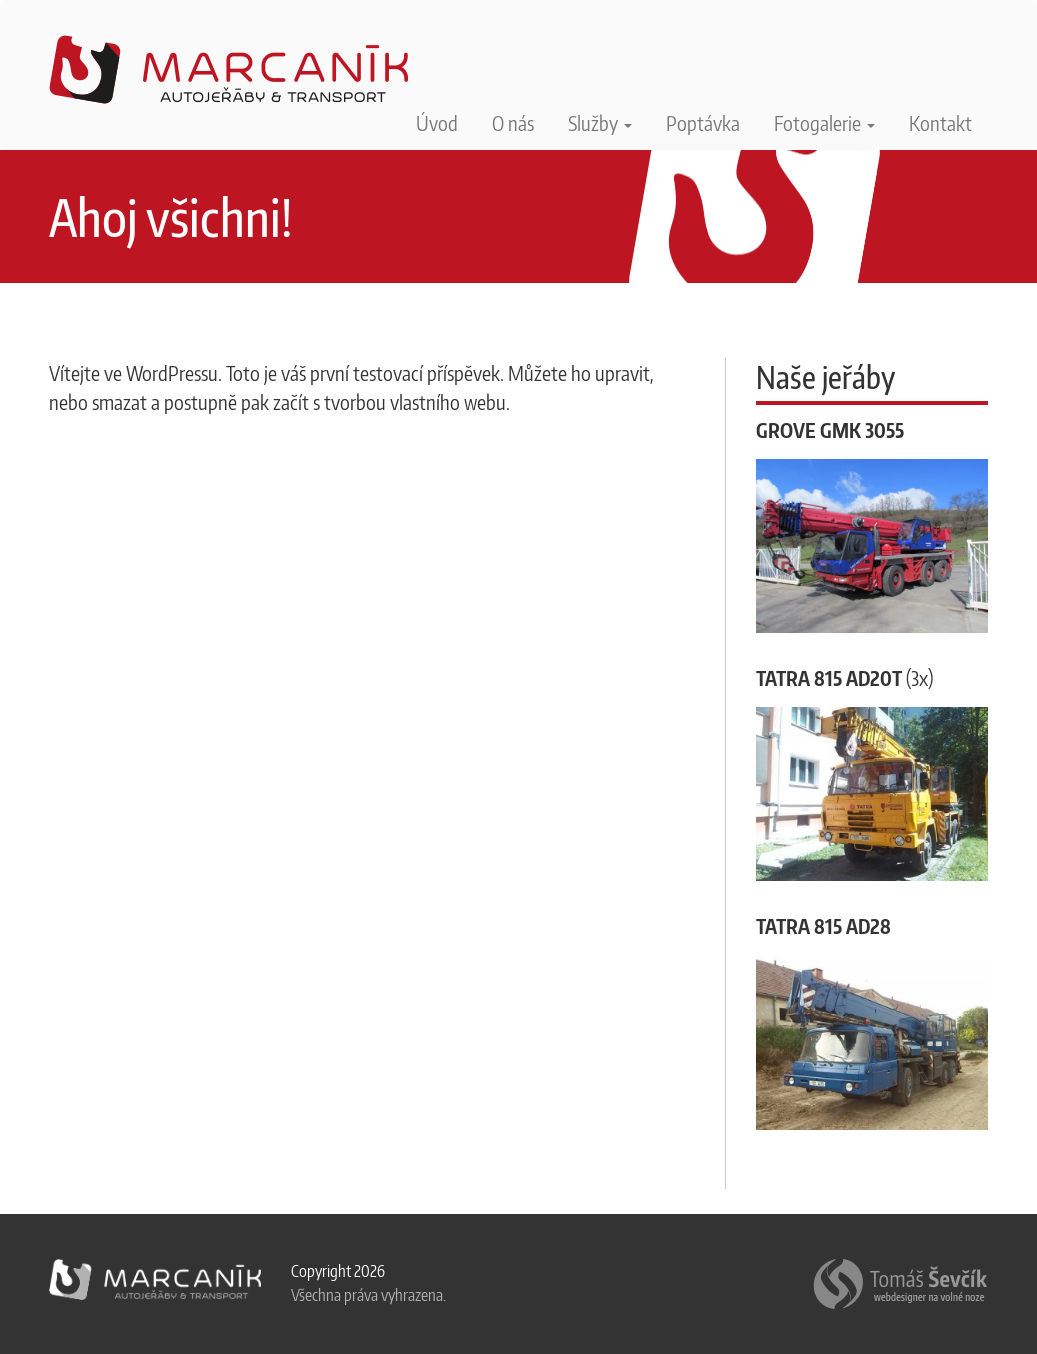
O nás (513, 122)
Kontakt (940, 122)
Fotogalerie (824, 122)
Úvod (437, 122)
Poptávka (703, 122)
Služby (600, 122)
